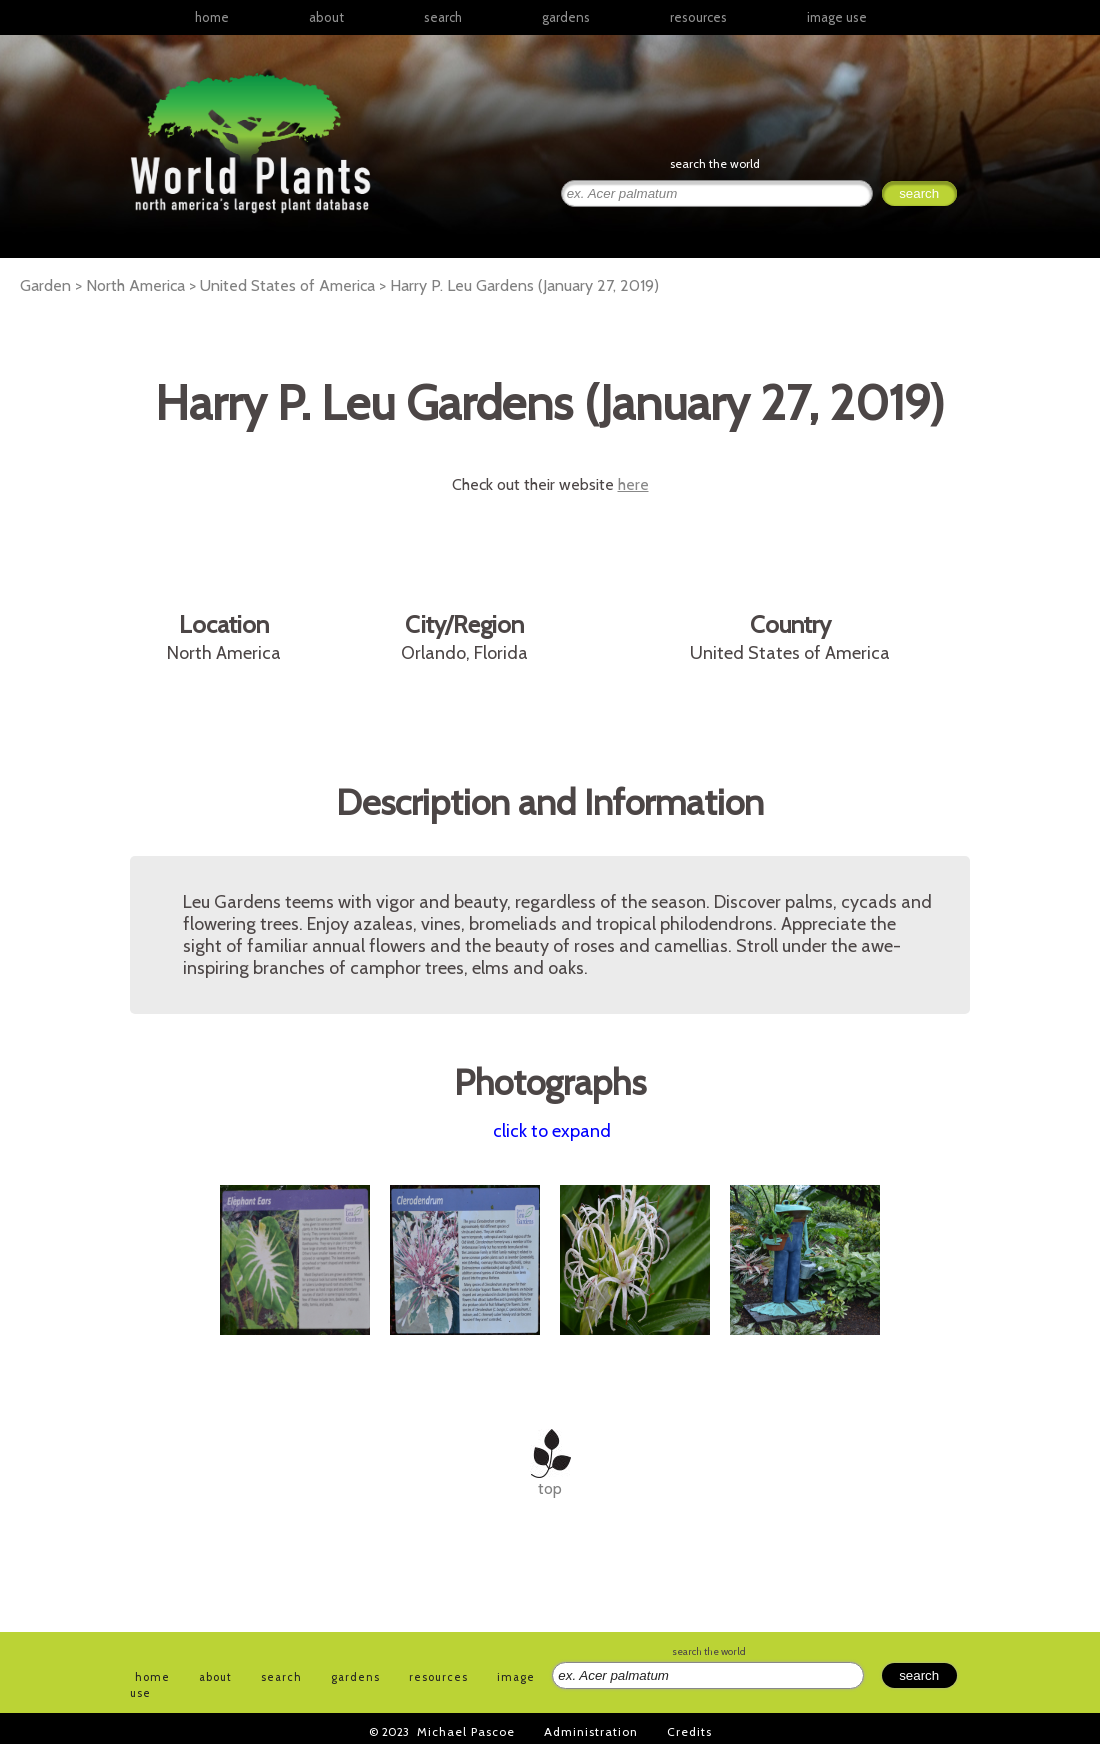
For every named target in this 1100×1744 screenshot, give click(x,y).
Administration (591, 1731)
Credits (689, 1731)
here (633, 484)
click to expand (552, 1131)
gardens (566, 17)
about (326, 17)
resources (438, 1677)
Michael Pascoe (466, 1731)
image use (837, 17)
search (443, 17)
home (212, 17)
